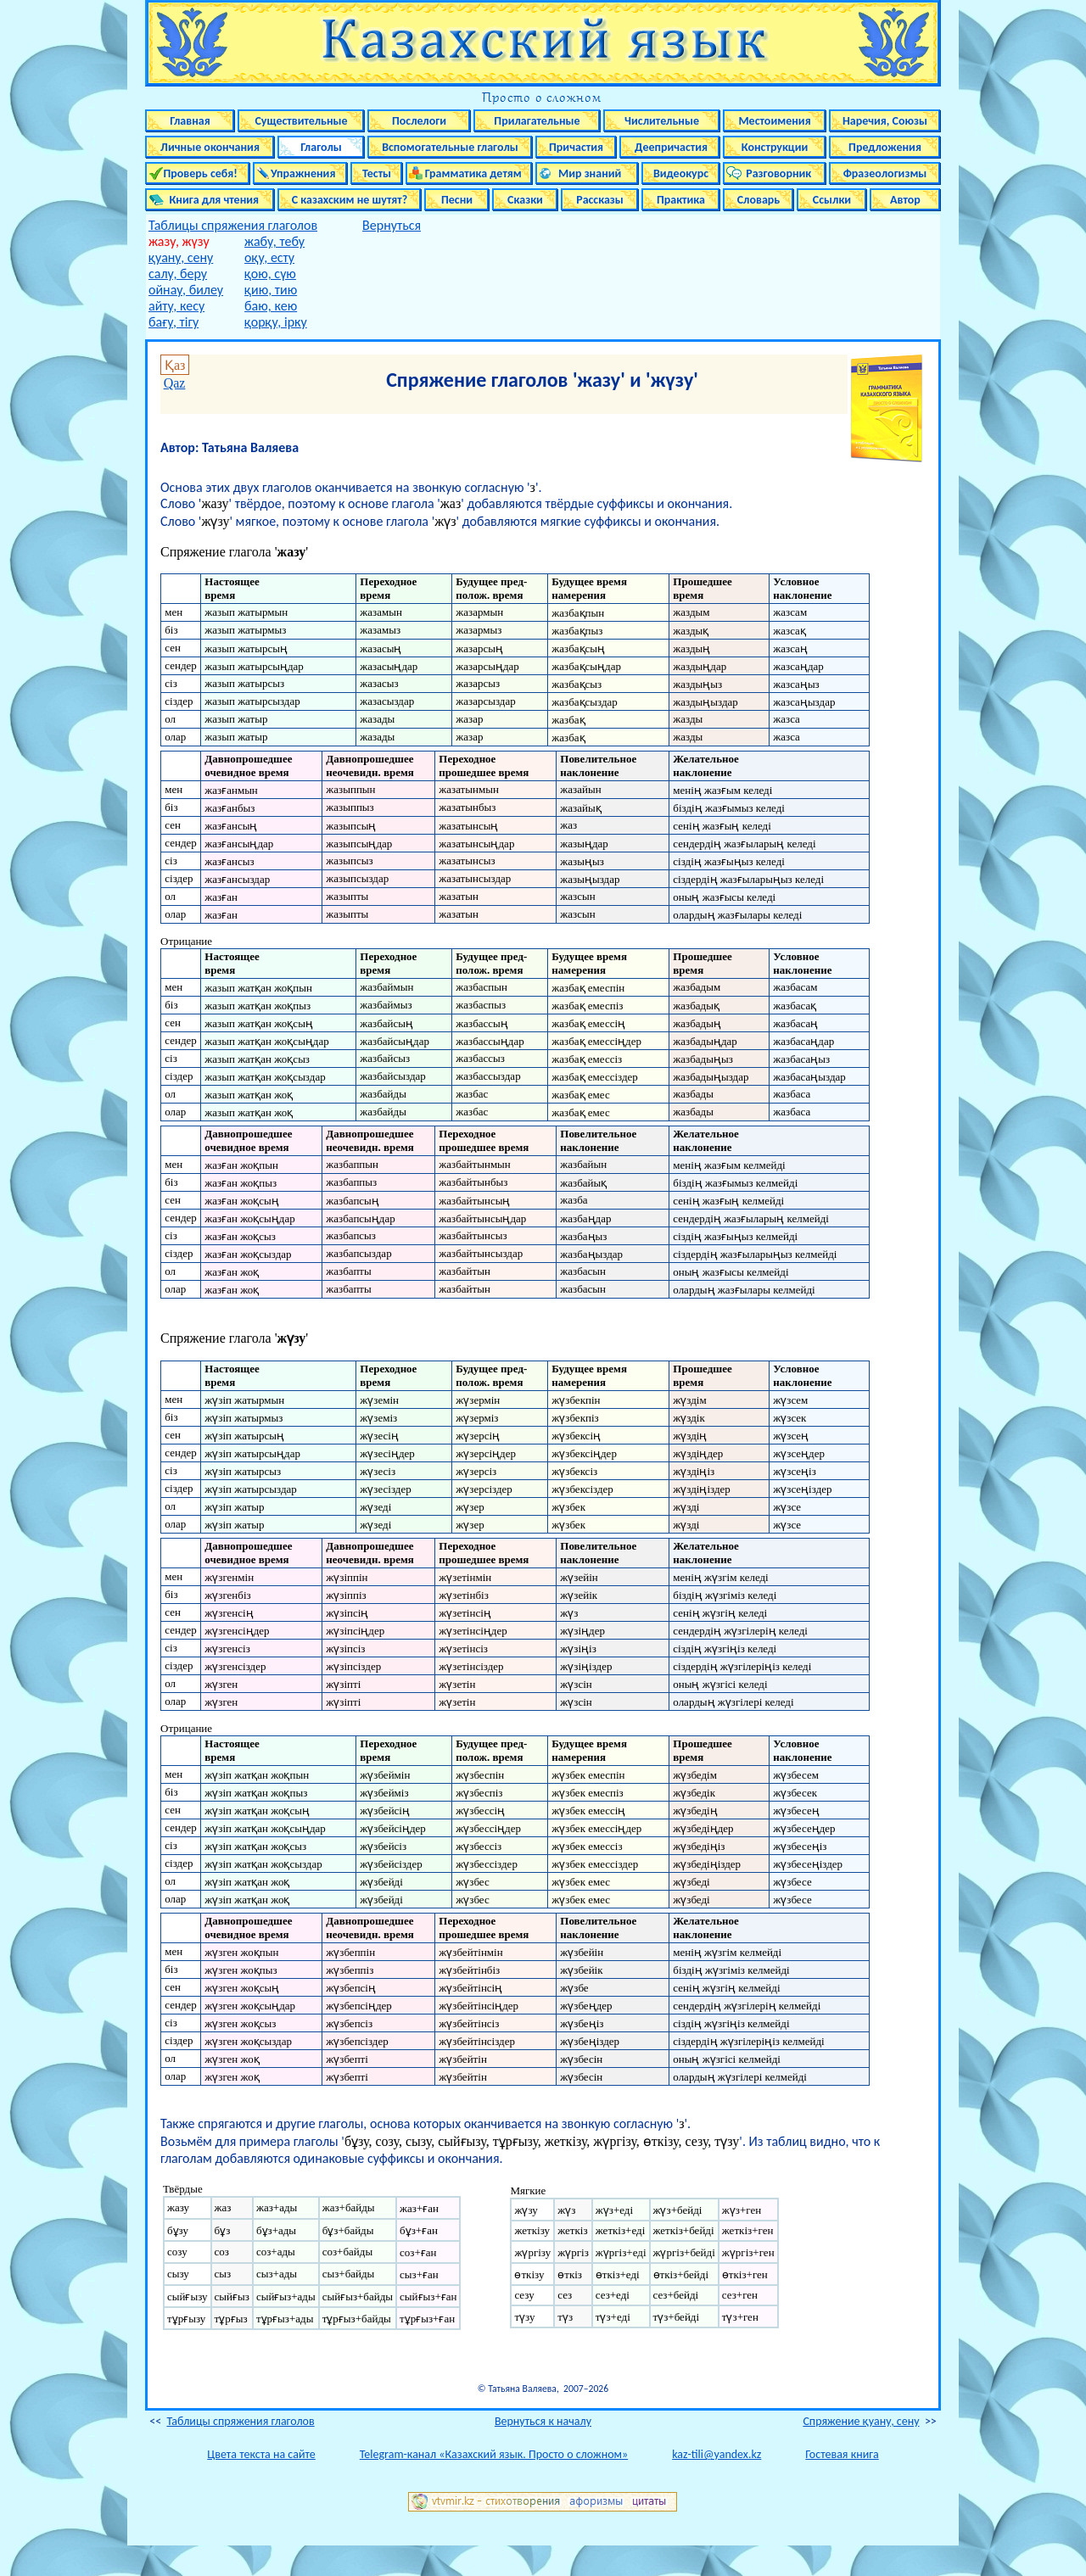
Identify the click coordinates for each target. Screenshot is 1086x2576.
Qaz (175, 383)
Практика (681, 200)
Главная (190, 121)
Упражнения (301, 173)
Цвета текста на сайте (261, 2454)
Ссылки (832, 200)
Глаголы (321, 147)
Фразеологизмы (885, 173)
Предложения (884, 147)
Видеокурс (680, 173)
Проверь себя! (198, 173)
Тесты (376, 173)
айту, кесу (176, 306)
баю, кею (270, 306)
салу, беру (177, 273)
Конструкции (775, 147)
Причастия (576, 147)
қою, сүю (270, 273)
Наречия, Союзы (884, 121)
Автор (905, 200)
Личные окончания (210, 147)
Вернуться (391, 225)
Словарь (759, 200)
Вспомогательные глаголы (450, 147)
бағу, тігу (173, 322)
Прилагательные (536, 121)
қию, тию (270, 290)
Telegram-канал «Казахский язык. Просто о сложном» (494, 2454)
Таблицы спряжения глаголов (232, 225)
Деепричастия (670, 147)
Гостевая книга (841, 2454)
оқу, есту (269, 257)
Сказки (525, 200)
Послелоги (419, 121)
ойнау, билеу (185, 290)
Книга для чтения (210, 200)
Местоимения (774, 121)
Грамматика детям (469, 173)
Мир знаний (587, 173)
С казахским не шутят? (349, 200)
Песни (457, 200)
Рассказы (600, 200)
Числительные (661, 121)
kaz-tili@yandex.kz (716, 2454)
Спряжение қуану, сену (861, 2421)
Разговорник (775, 173)
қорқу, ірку (275, 322)
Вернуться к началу (543, 2421)
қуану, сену (180, 257)
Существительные (301, 121)
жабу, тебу (274, 241)
